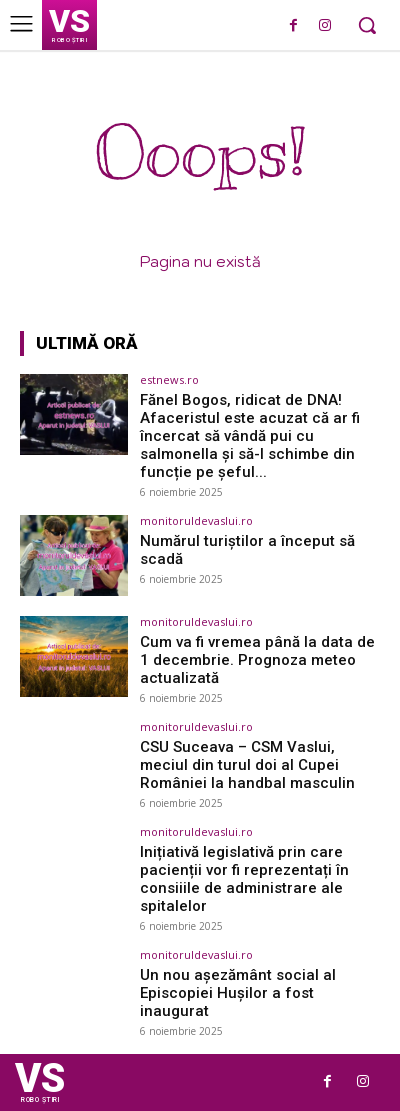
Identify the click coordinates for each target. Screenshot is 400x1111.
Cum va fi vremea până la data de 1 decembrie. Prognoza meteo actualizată (257, 660)
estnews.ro (169, 379)
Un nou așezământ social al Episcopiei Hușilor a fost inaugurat (238, 993)
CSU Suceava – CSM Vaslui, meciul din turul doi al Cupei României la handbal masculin (247, 765)
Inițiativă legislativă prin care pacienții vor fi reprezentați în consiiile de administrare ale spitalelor (244, 879)
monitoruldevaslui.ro (196, 520)
